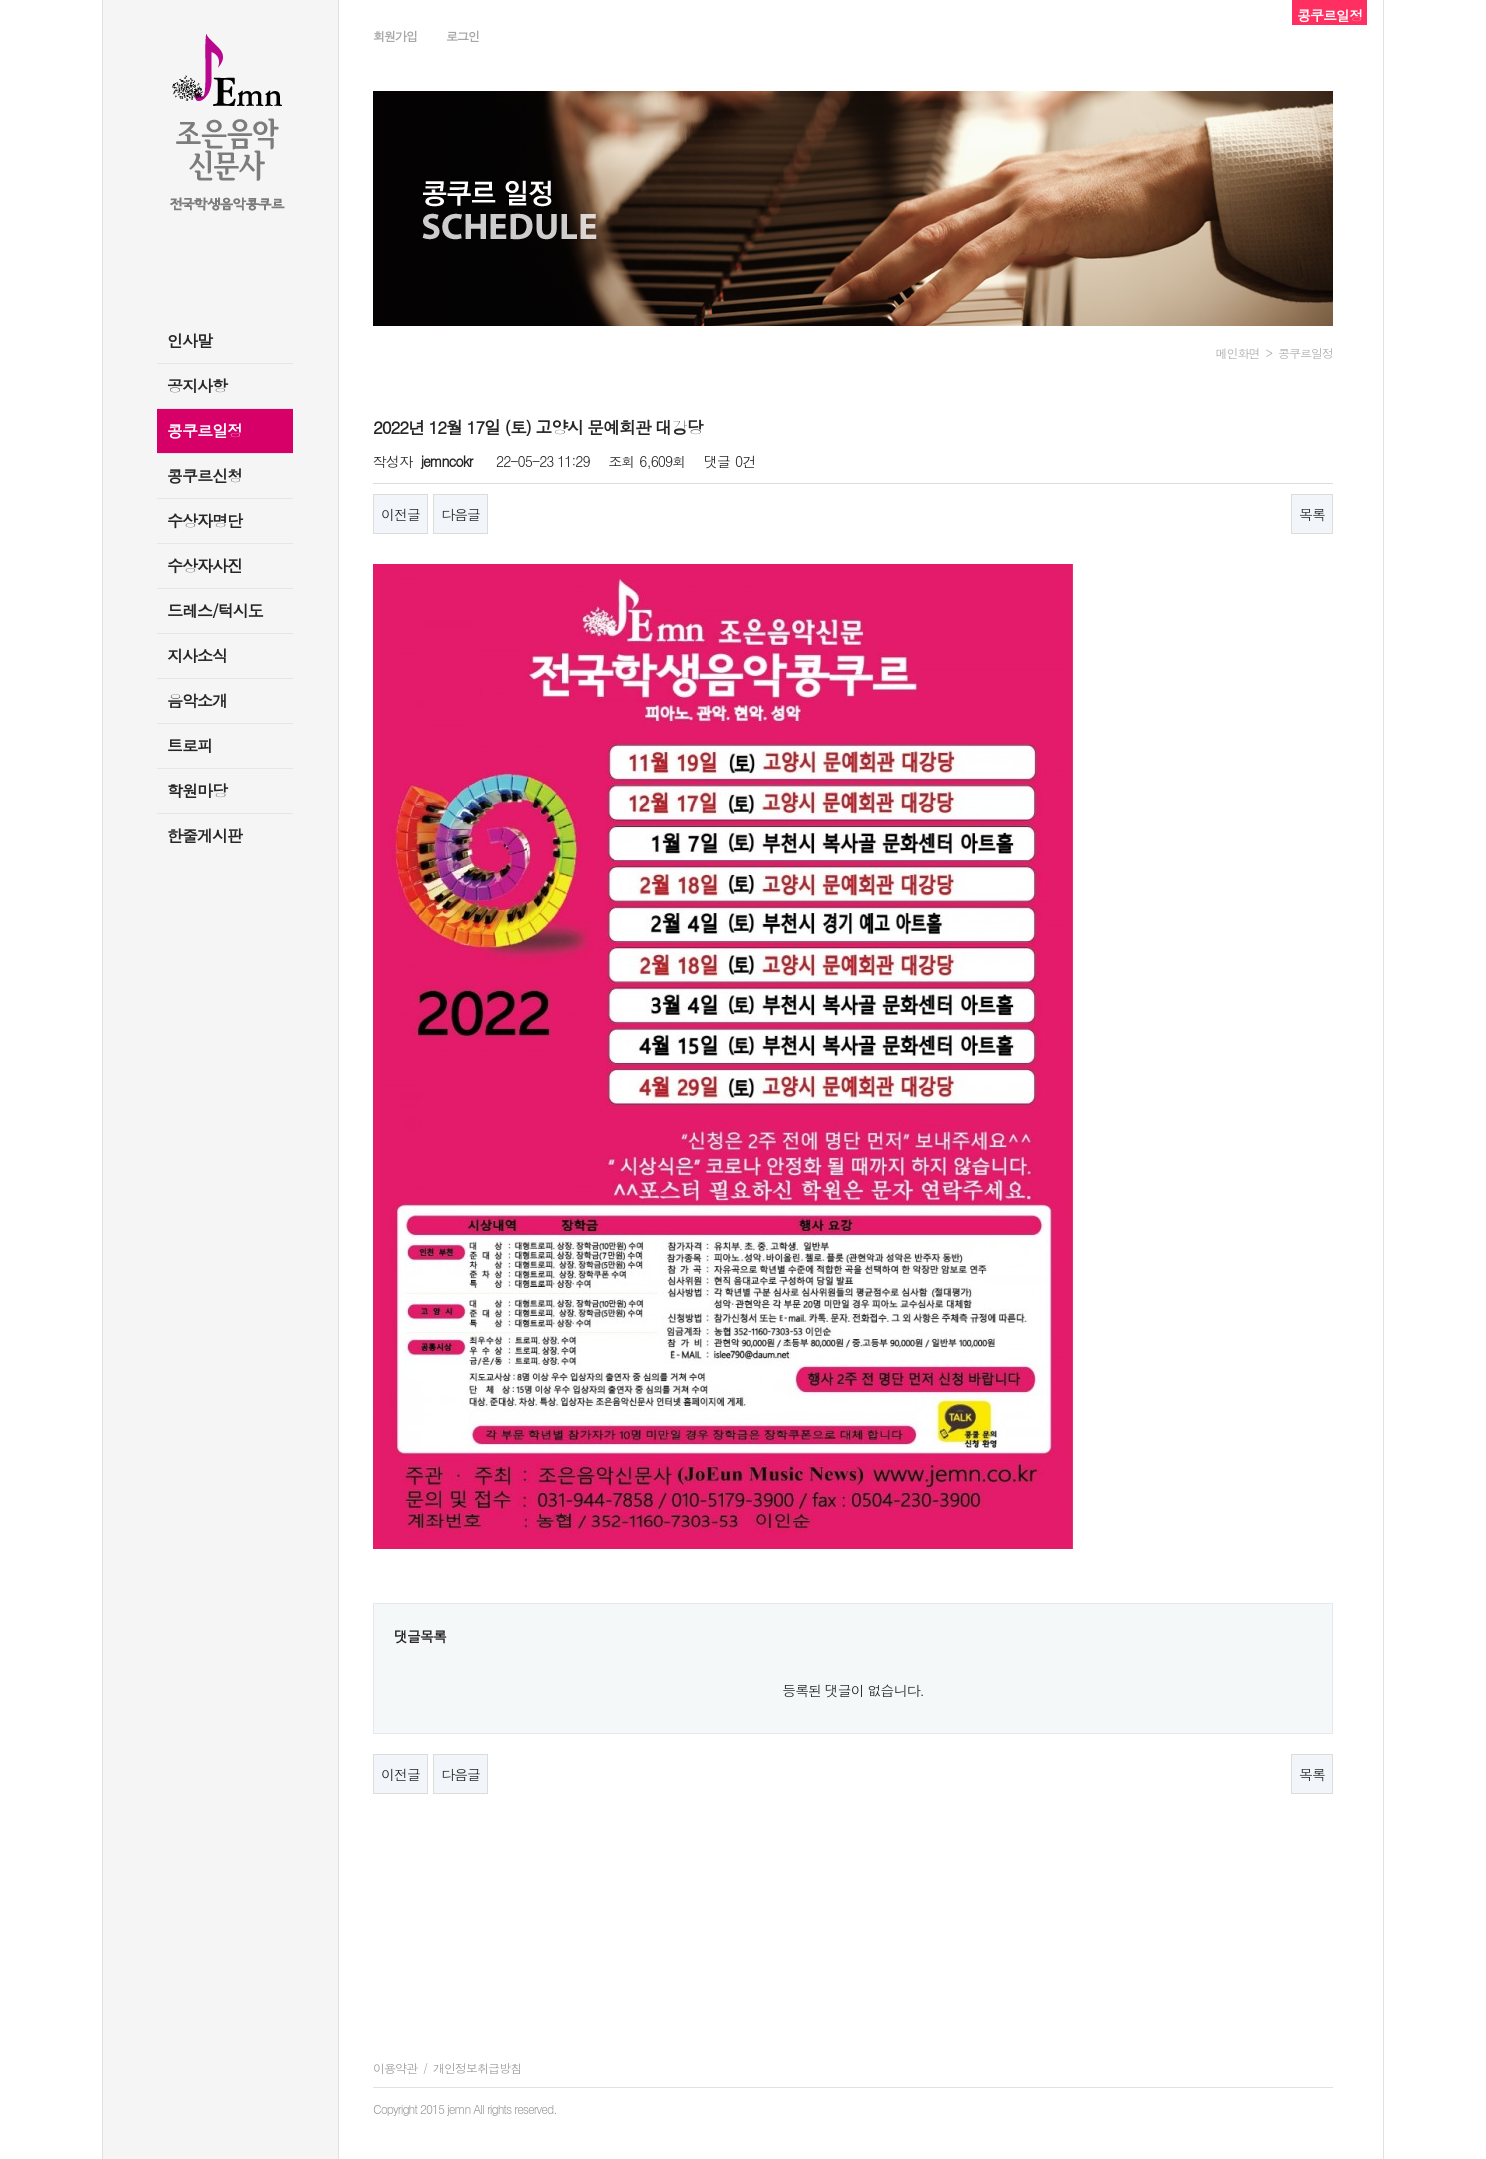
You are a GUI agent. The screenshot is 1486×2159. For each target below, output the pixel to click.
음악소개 (197, 700)
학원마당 (197, 790)
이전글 (400, 514)
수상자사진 (204, 565)
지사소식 (197, 655)
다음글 (460, 514)
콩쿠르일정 (204, 430)
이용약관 (395, 2067)
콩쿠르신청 (204, 475)
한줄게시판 (204, 835)
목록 (1312, 514)
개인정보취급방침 (477, 2067)
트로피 (189, 745)
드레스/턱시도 (215, 610)
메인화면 (1238, 352)
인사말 (189, 340)
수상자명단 (204, 520)
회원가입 (395, 35)
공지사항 (197, 385)
